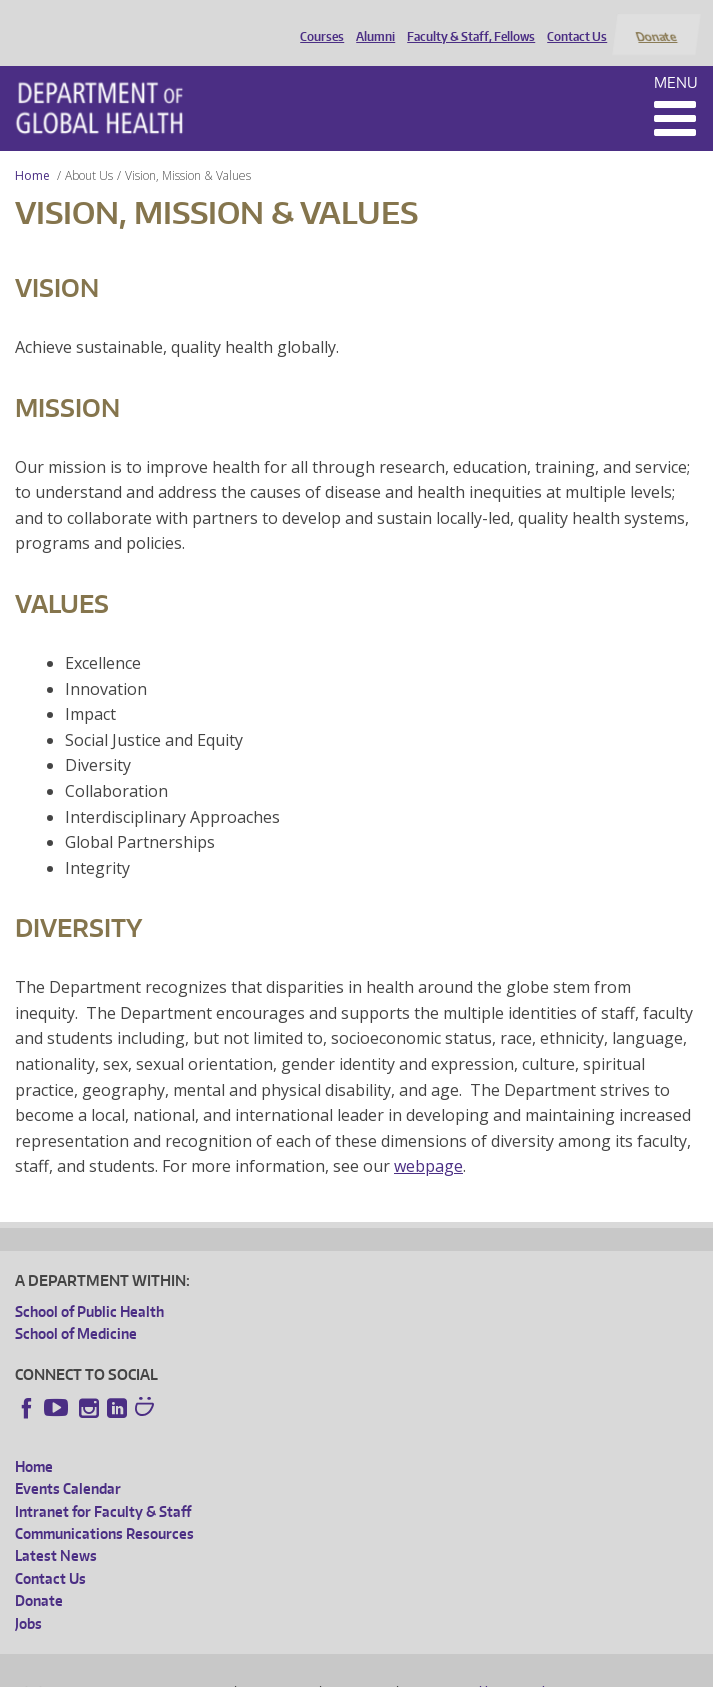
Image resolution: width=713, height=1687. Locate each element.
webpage (428, 1143)
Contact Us (573, 23)
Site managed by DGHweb (479, 1667)
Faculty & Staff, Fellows (467, 23)
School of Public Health (89, 1287)
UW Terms (360, 1667)
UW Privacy (279, 1667)
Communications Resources (104, 1509)
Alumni (371, 23)
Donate (655, 23)
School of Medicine (76, 1310)
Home (32, 151)
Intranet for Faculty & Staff (103, 1487)
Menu (676, 58)
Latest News (56, 1532)
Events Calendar (68, 1465)
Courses (318, 23)
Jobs (28, 1599)
